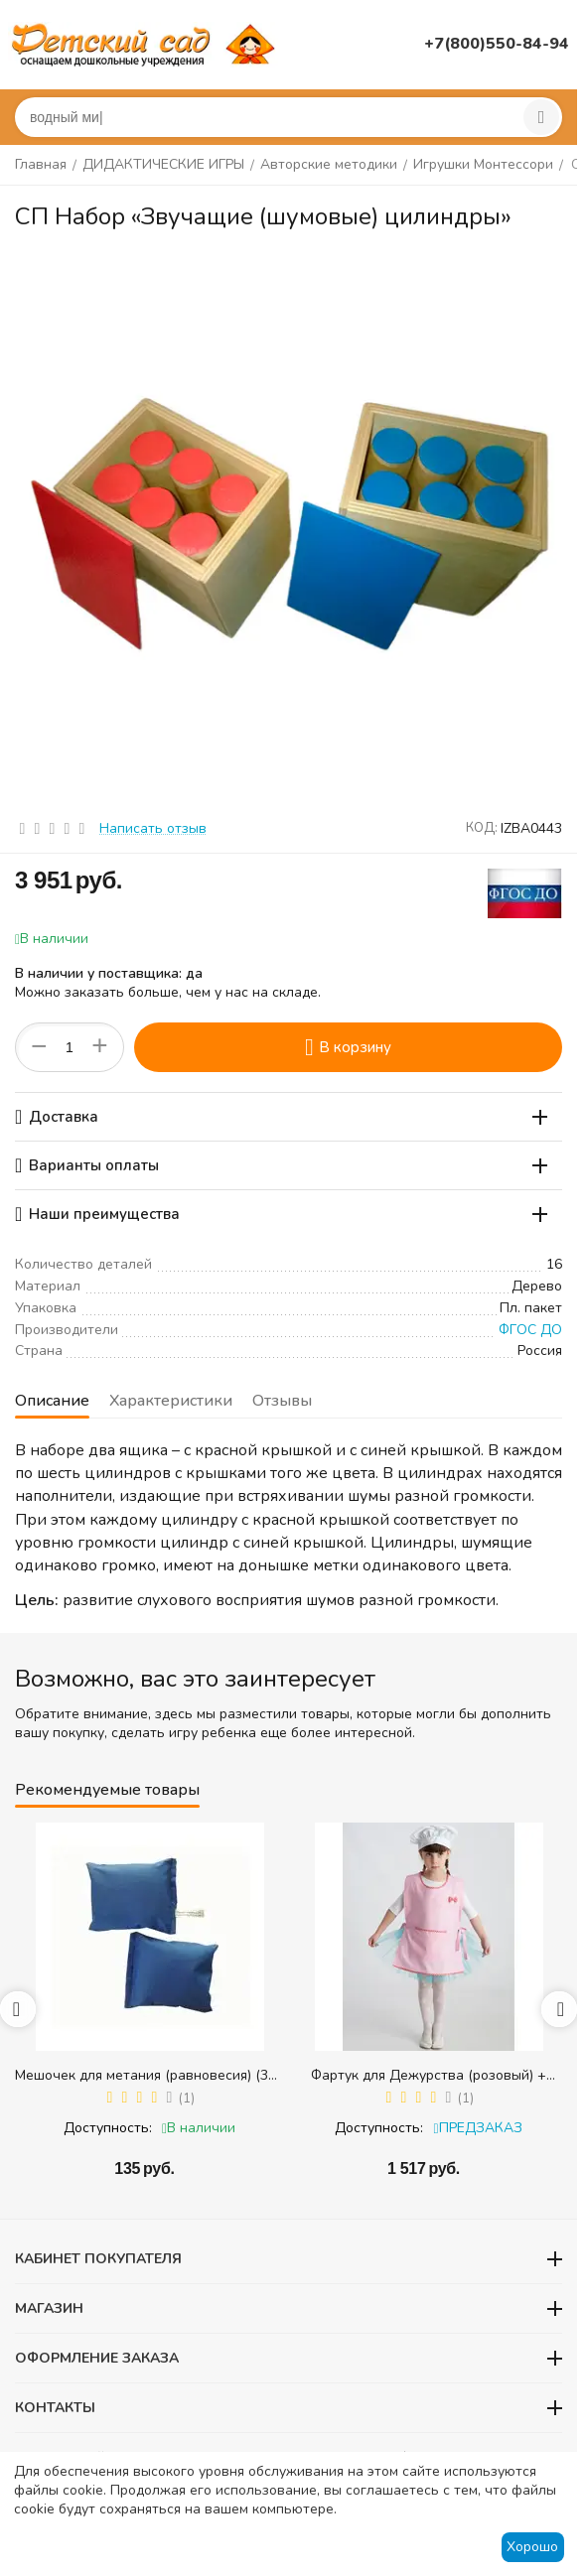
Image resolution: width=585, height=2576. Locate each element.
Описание (52, 1401)
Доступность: (108, 2127)
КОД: (482, 828)
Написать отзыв (153, 828)
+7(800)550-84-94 (496, 44)
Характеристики (170, 1401)
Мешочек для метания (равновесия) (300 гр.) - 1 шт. (149, 2075)
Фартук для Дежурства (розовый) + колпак (428, 2075)
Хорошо (532, 2546)
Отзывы (282, 1401)
